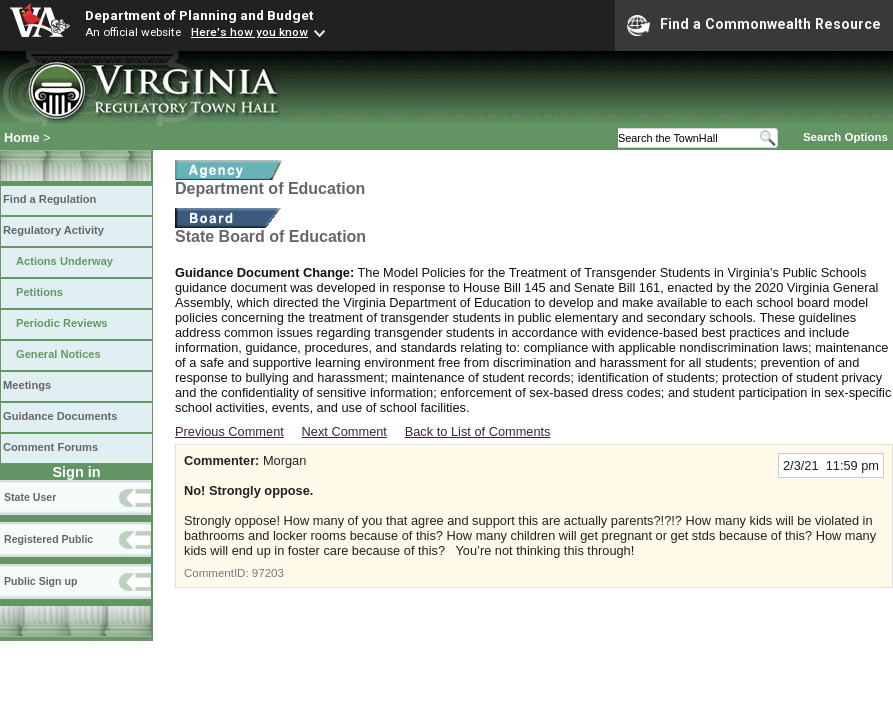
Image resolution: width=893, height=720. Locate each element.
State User (30, 497)
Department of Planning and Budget (199, 15)
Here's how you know (249, 32)
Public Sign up (40, 581)
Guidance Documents (60, 416)
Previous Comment (229, 431)
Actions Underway (64, 261)
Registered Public (48, 539)
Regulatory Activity (53, 230)
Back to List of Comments (478, 431)
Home (22, 137)
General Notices (58, 354)
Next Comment (344, 431)
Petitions (39, 292)
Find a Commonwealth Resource (754, 25)
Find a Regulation (49, 199)
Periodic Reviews (62, 323)
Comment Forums (50, 447)
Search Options (845, 137)
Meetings (27, 385)
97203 (268, 573)
